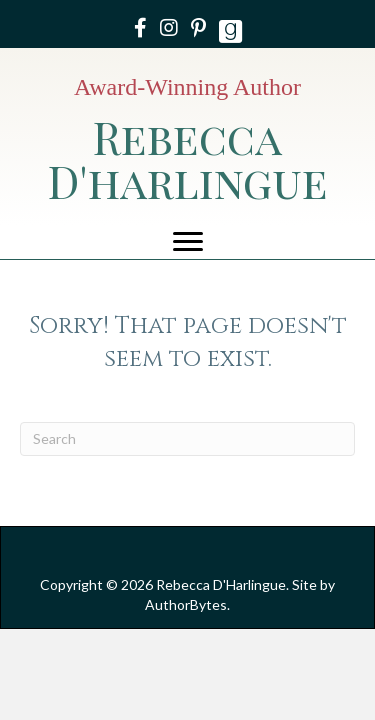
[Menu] (188, 242)
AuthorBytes (186, 604)
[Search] (187, 439)
